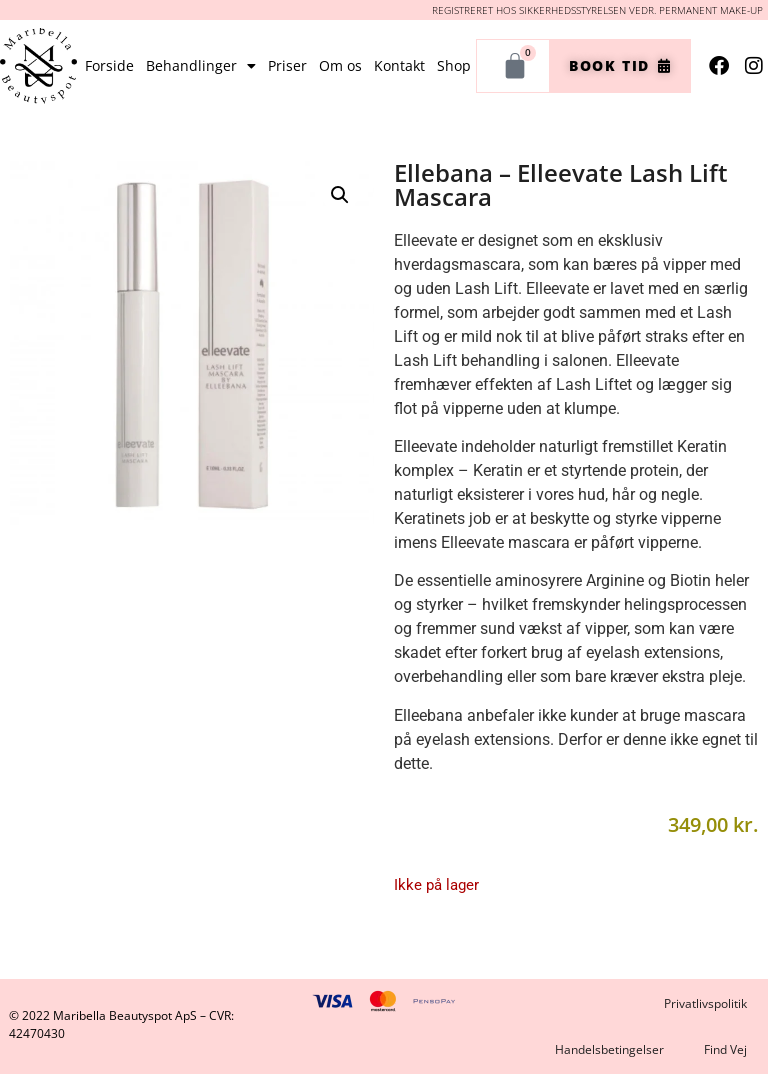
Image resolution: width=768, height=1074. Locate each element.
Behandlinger (201, 66)
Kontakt (399, 65)
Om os (340, 65)
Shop (454, 65)
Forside (109, 65)
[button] (340, 195)
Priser (287, 65)
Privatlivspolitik (705, 1003)
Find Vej (725, 1049)
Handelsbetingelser (609, 1049)
